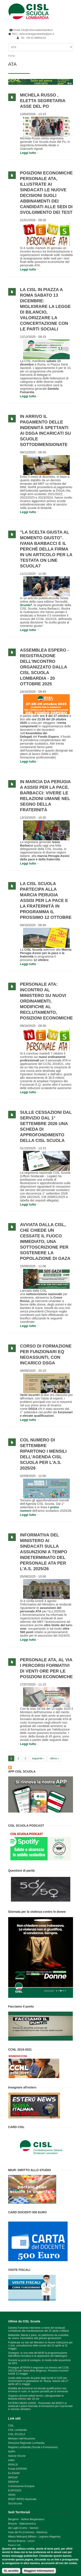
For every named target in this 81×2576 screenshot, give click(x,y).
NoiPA (11, 2451)
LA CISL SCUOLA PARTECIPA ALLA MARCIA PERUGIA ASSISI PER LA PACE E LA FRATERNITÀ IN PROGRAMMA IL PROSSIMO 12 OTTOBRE (46, 900)
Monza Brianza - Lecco (21, 2540)
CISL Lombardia (17, 2429)
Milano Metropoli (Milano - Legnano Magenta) (34, 2536)
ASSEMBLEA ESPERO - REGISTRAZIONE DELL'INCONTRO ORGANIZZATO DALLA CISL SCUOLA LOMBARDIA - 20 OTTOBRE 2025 (44, 667)
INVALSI (13, 2464)
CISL (11, 2425)
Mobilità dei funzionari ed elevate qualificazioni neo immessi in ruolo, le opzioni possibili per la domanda (38, 2390)
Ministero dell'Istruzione (21, 2438)
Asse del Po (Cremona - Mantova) (27, 2532)
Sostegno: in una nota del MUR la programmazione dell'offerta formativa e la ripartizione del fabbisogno (37, 2354)
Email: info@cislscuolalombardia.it (33, 30)
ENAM (16, 2473)
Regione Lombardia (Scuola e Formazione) (33, 2447)
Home (11, 55)
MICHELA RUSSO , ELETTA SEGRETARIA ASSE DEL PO (42, 101)
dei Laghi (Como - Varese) (23, 2527)
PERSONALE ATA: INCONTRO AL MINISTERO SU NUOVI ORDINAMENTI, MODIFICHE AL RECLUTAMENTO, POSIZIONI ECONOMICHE (46, 1001)
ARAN (11, 2494)
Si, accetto (11, 2570)
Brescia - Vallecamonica (22, 2523)
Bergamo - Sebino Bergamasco (26, 2519)
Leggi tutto (28, 153)
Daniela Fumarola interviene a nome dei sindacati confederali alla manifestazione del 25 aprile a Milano (38, 2329)
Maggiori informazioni (39, 2570)
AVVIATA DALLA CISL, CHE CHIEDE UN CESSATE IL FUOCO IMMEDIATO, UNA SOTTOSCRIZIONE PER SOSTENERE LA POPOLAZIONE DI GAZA (45, 1241)
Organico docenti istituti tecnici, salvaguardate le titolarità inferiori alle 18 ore (36, 2397)
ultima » (54, 1758)
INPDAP (13, 2477)
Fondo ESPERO (17, 2468)
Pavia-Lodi (14, 2545)
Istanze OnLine (17, 2455)
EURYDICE (15, 2490)
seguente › (38, 1758)
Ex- (10, 2473)
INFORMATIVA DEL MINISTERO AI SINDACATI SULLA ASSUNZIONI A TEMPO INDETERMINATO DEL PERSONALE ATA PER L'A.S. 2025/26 (43, 1552)
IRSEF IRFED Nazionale (22, 2499)
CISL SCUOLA (16, 2434)
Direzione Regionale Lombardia (26, 2442)
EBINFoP (13, 2481)
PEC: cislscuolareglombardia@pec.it (33, 33)
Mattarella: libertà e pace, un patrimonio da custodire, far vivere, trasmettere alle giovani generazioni (38, 2337)
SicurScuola (15, 2503)
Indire (11, 2460)
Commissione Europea (21, 2486)
